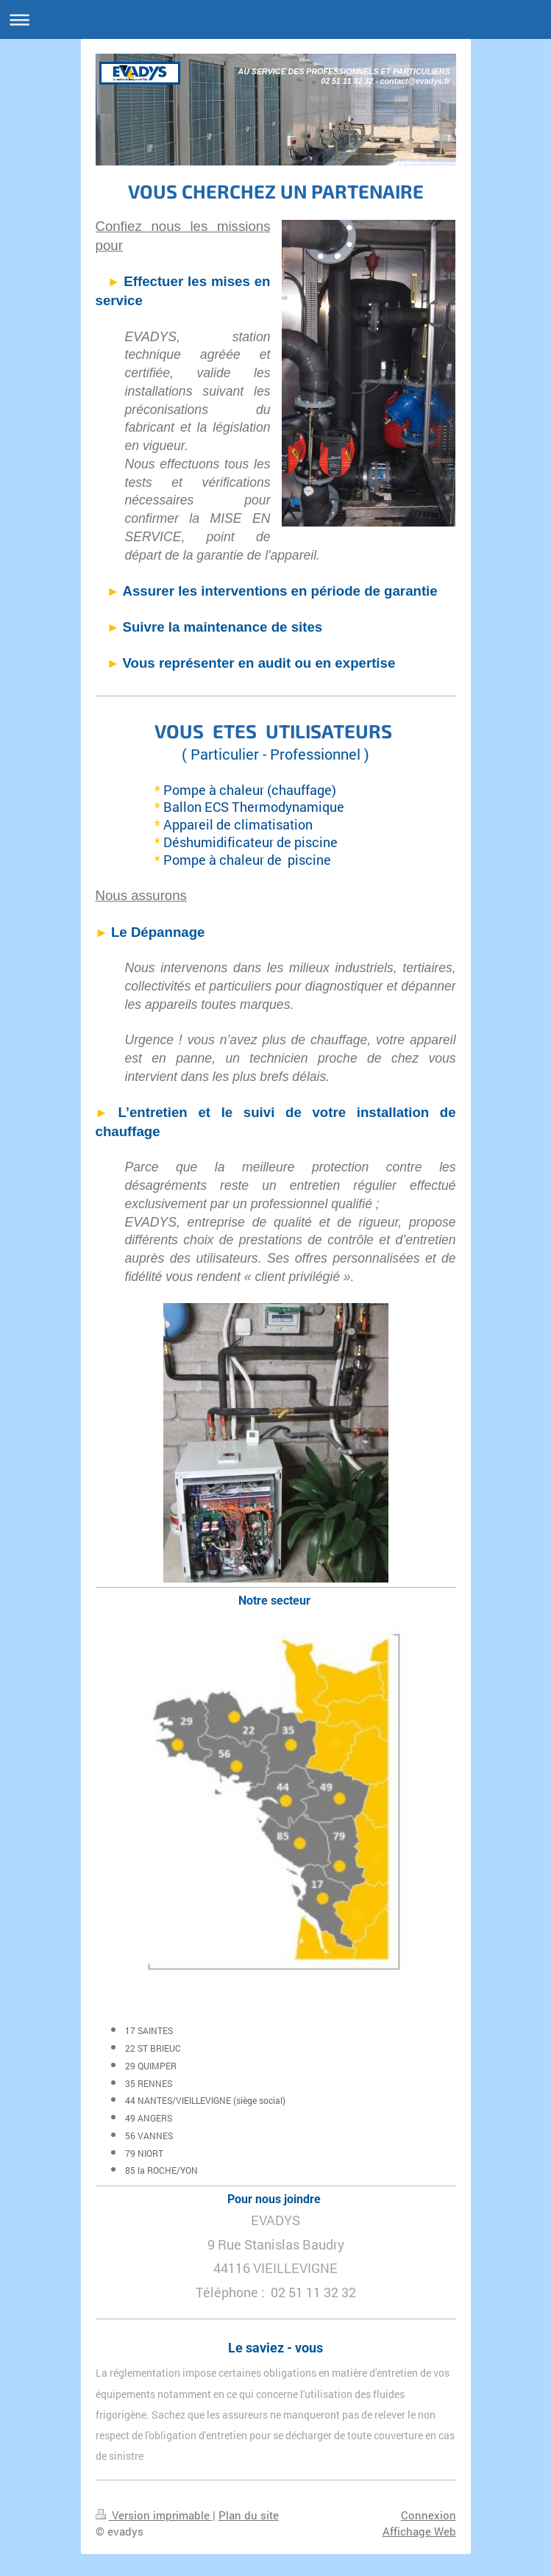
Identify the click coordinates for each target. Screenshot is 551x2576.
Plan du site (248, 2515)
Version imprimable (154, 2515)
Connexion (428, 2515)
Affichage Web (419, 2531)
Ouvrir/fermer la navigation (275, 19)
